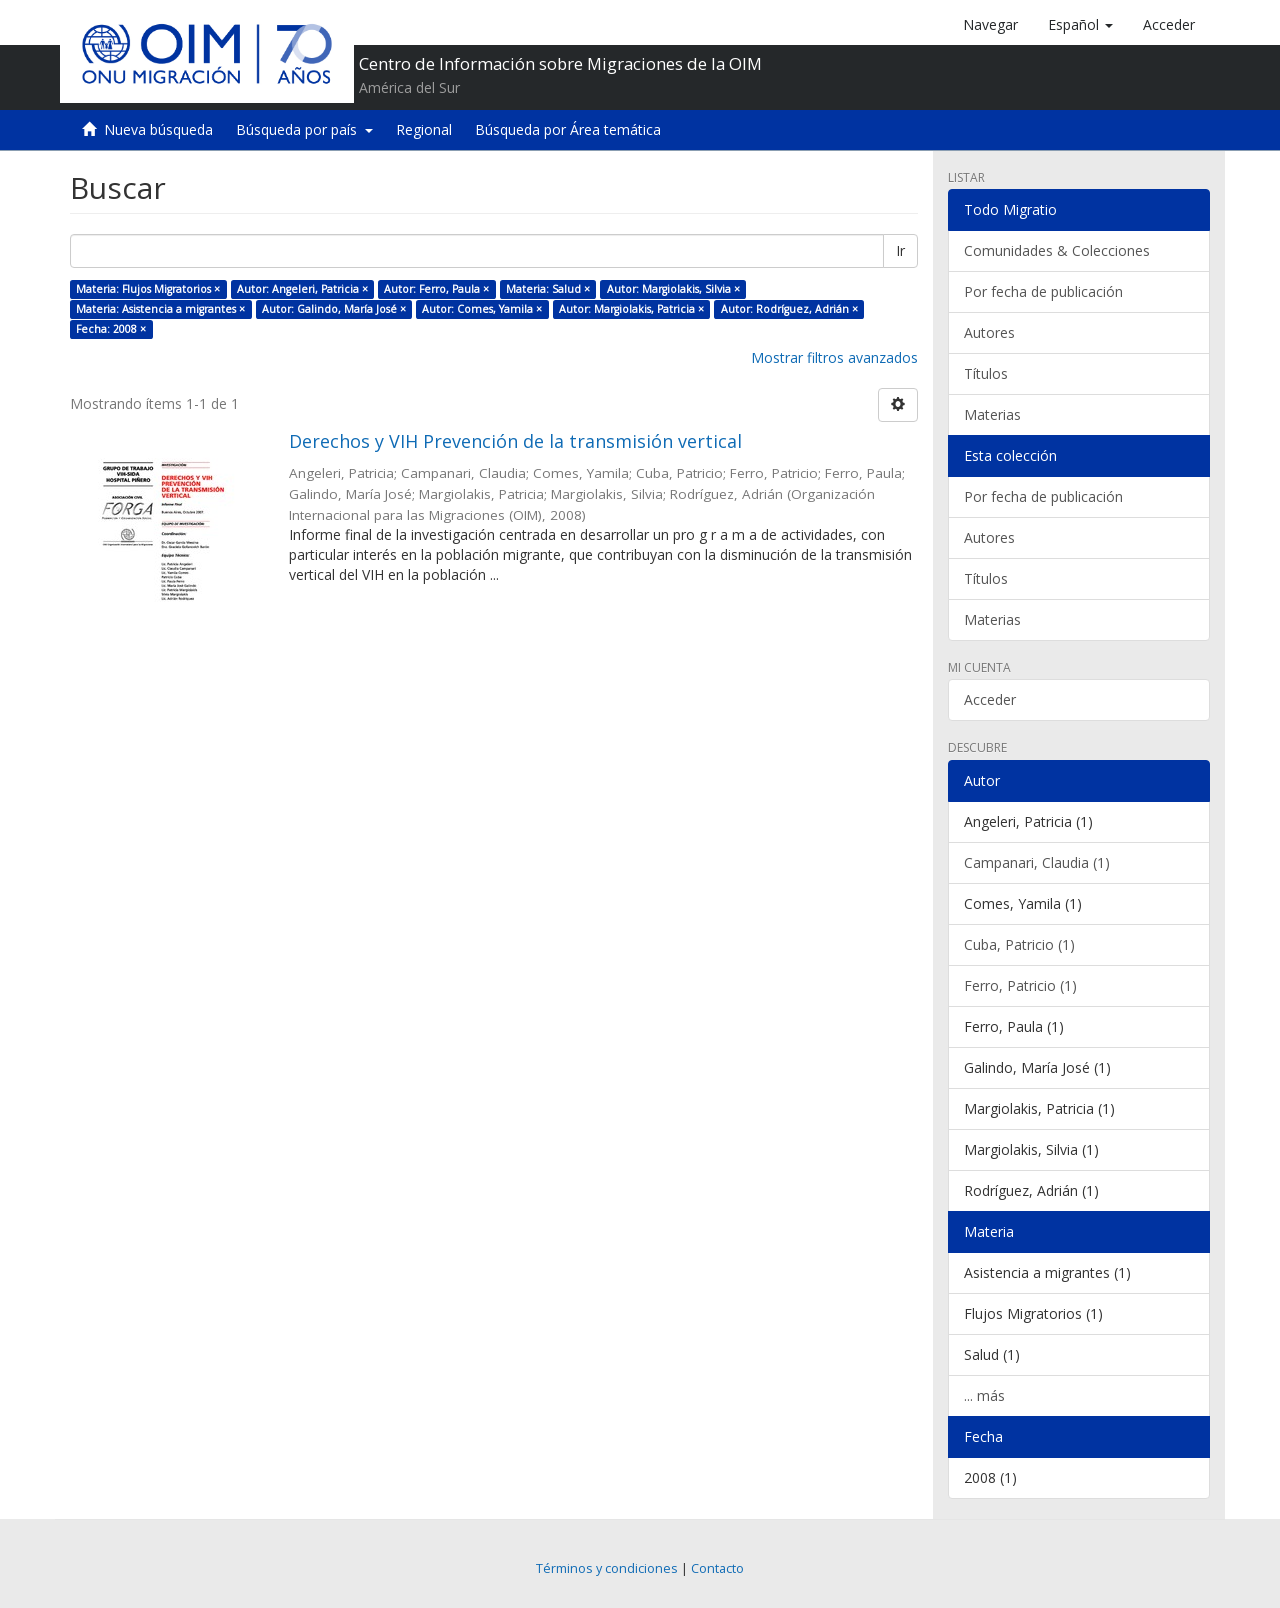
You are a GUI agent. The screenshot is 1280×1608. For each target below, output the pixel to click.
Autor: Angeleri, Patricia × (302, 289)
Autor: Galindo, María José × (334, 309)
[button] (1080, 25)
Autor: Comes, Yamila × (482, 309)
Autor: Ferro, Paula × (436, 289)
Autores (989, 332)
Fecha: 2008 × (111, 329)
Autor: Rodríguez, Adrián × (789, 309)
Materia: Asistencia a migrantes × (160, 309)
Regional (424, 129)
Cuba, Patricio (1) (1019, 944)
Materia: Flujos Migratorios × (148, 289)
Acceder (990, 699)
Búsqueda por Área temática (568, 129)
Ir (900, 250)
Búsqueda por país (304, 129)
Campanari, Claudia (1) (1037, 862)
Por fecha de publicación (1043, 291)
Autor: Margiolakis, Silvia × (673, 289)
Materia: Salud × (548, 289)
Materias (992, 414)
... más (984, 1395)
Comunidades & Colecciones (1057, 250)
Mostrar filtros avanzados (834, 357)
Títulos (986, 373)
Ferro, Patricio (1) (1020, 985)
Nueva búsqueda (158, 129)
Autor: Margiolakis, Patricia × (631, 309)
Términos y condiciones (607, 1568)
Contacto (717, 1568)
